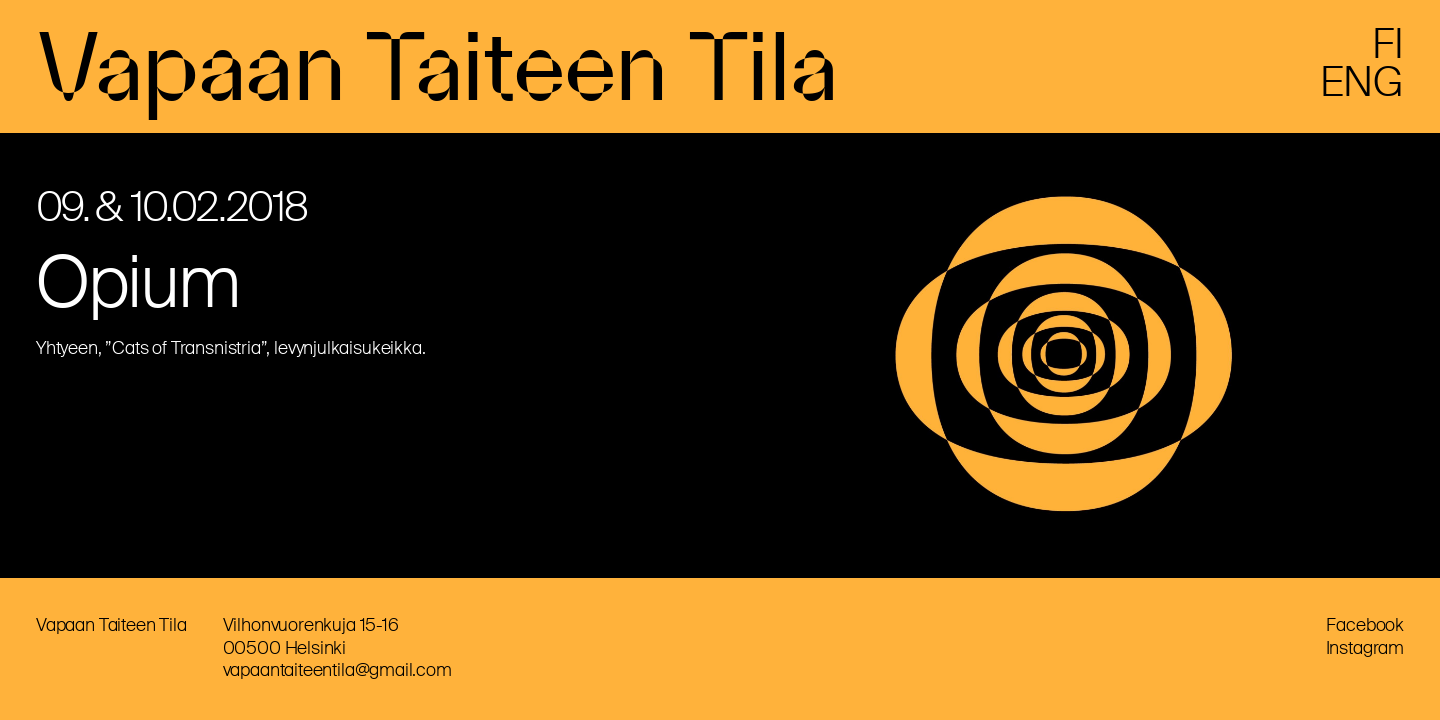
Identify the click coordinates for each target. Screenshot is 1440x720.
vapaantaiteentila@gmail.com (337, 670)
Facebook (1365, 625)
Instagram (1365, 648)
